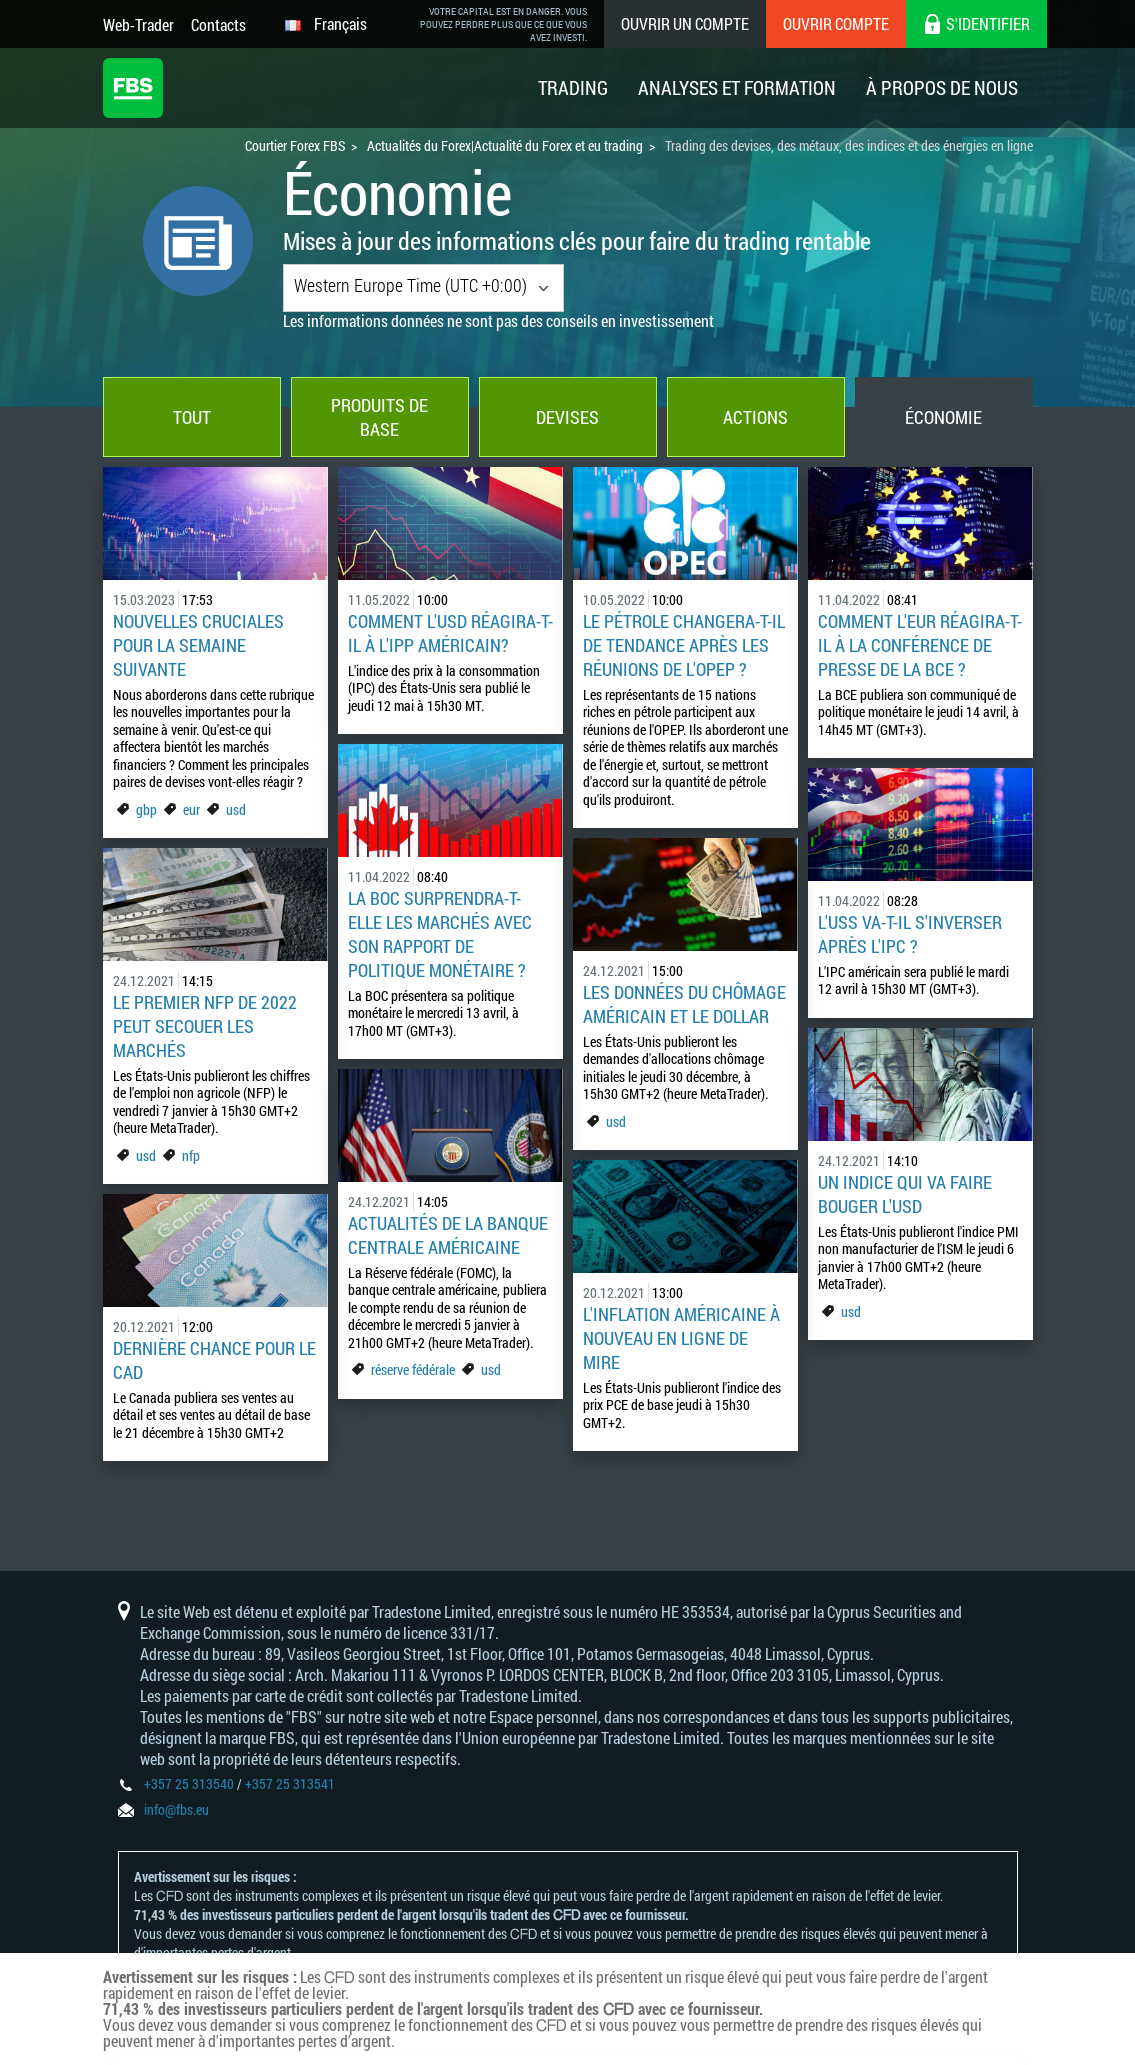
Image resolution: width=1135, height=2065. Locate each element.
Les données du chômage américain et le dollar (684, 1004)
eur (191, 809)
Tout (192, 417)
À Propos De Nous (942, 87)
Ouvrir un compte (685, 23)
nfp (191, 1155)
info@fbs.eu (176, 1809)
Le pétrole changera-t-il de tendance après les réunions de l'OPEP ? (684, 645)
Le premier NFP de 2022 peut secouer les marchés (205, 1026)
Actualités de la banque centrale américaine (448, 1235)
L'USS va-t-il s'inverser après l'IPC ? (910, 934)
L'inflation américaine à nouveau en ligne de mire (681, 1338)
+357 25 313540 (189, 1783)
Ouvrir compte (836, 23)
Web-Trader (138, 24)
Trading (573, 87)
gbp (146, 809)
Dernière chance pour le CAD (214, 1360)
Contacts (218, 24)
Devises (567, 417)
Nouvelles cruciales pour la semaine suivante (198, 645)
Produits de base (379, 417)
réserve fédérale (413, 1369)
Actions (755, 417)
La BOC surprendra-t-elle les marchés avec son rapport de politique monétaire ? (440, 934)
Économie (943, 417)
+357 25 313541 (290, 1783)
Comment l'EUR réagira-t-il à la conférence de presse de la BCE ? (920, 645)
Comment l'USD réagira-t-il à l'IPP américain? (450, 633)
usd (236, 809)
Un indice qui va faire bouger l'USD (905, 1194)
